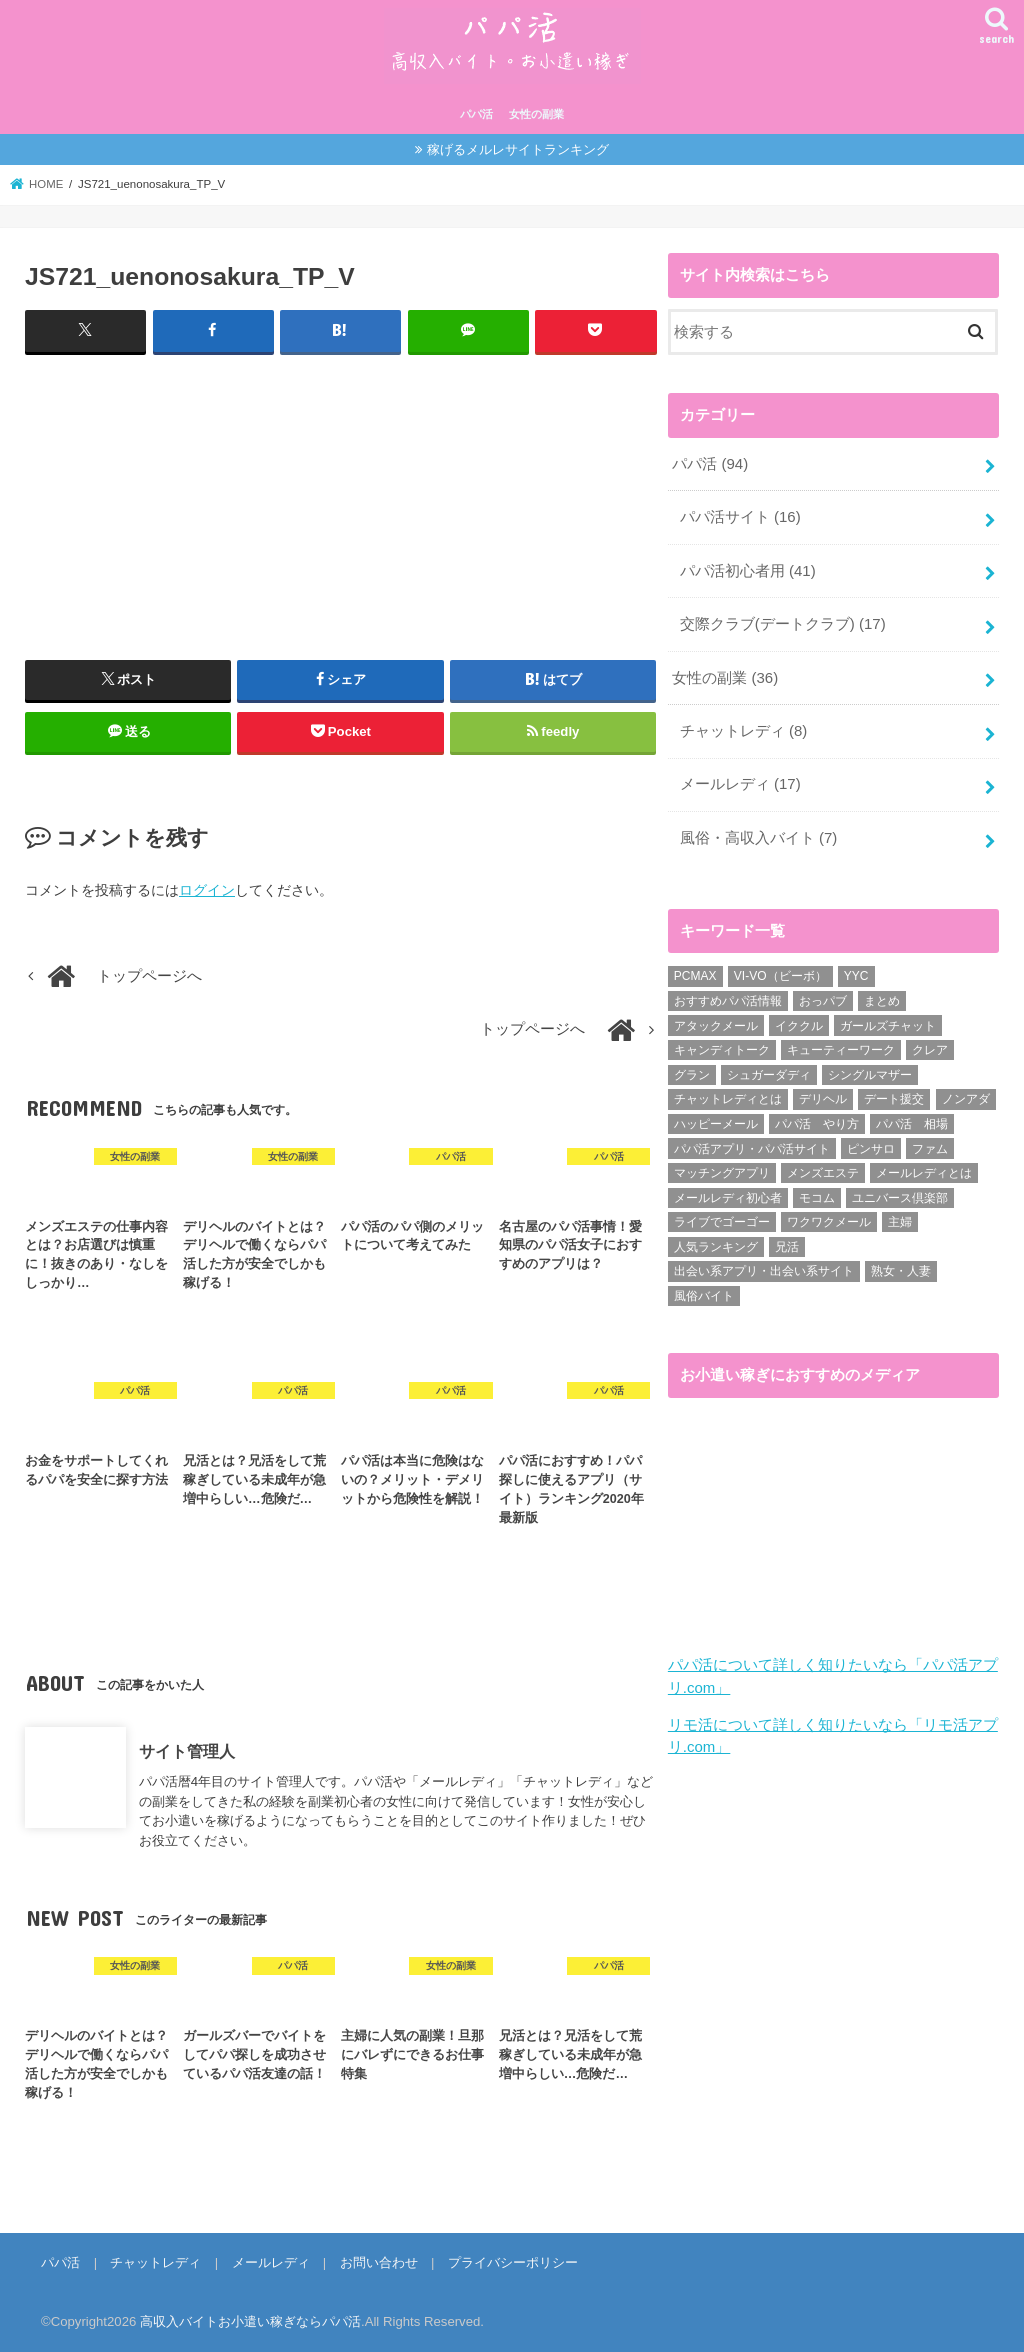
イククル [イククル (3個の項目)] (799, 1021)
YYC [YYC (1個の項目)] (856, 972)
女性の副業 (536, 114)
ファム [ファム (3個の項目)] (930, 1144)
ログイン (207, 890)
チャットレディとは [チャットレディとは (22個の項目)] (728, 1095)
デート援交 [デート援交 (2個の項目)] (894, 1095)
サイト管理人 (187, 1751)
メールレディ (740, 781)
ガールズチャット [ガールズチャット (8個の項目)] (888, 1021)
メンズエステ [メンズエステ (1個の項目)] (823, 1168)
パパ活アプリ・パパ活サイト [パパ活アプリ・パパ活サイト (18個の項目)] (752, 1144)
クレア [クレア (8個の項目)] (930, 1046)
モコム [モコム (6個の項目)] (817, 1193)
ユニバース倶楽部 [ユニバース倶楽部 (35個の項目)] (900, 1193)
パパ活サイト (740, 516)
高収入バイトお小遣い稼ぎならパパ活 (250, 2320)
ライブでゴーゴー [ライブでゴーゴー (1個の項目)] (722, 1218)
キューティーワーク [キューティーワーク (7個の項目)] (841, 1046)
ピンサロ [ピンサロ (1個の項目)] (871, 1144)
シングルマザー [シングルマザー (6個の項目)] (870, 1070)
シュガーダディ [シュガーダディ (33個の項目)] (769, 1070)
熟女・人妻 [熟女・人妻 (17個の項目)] (901, 1267)
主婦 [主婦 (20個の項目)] (900, 1218)
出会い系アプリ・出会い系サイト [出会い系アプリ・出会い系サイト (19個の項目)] (764, 1267)
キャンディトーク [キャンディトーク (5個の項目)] (722, 1046)
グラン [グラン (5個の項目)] (692, 1070)
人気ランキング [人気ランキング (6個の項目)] (716, 1242)
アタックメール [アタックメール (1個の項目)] (716, 1021)
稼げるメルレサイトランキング (518, 149)
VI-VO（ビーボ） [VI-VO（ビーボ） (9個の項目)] (780, 972)
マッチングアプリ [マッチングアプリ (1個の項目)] (722, 1168)
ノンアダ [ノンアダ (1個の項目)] (966, 1095)
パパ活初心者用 (748, 569)
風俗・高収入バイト (758, 834)
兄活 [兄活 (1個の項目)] (787, 1242)
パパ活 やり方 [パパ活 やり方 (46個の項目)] (817, 1119)
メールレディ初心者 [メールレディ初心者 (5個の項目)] (728, 1193)
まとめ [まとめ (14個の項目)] (882, 996)
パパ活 (476, 114)
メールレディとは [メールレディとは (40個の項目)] (924, 1168)
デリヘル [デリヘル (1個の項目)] (823, 1095)
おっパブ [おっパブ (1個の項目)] (823, 996)
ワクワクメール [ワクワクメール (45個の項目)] (829, 1218)
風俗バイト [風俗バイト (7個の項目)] (704, 1291)
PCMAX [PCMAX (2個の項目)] (695, 972)
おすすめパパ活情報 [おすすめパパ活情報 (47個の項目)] (728, 996)
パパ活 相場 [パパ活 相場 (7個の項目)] (912, 1119)
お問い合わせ (376, 2262)
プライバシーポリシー (510, 2262)
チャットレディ (743, 728)
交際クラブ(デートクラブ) (782, 622)
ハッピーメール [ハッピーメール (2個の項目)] (716, 1119)
